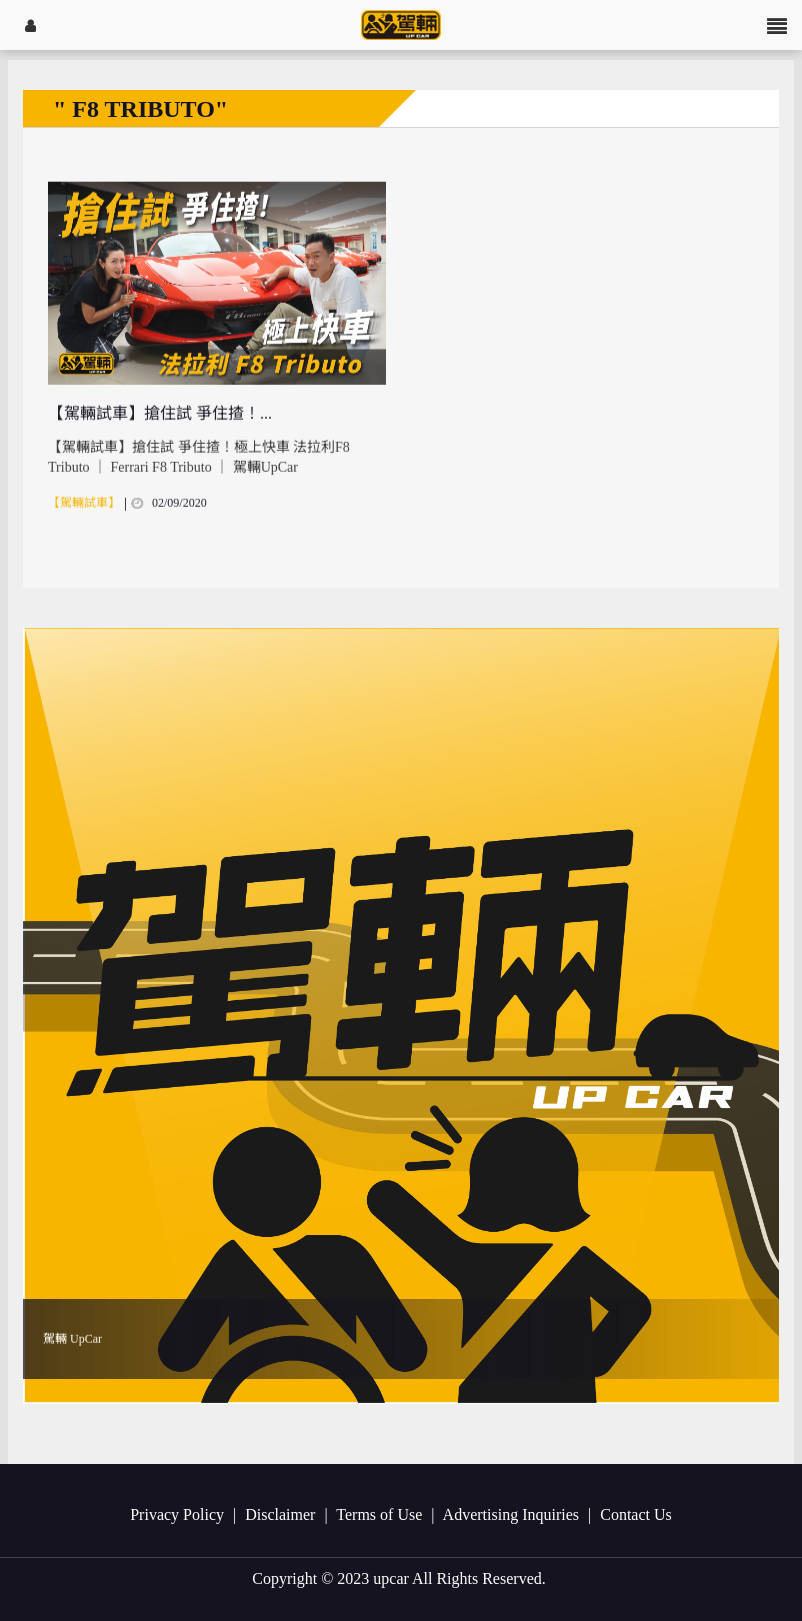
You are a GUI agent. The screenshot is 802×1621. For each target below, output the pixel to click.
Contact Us (636, 1514)
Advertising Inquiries (513, 1514)
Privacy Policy (179, 1514)
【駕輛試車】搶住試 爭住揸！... (160, 431)
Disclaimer (282, 1514)
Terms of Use (381, 1514)
